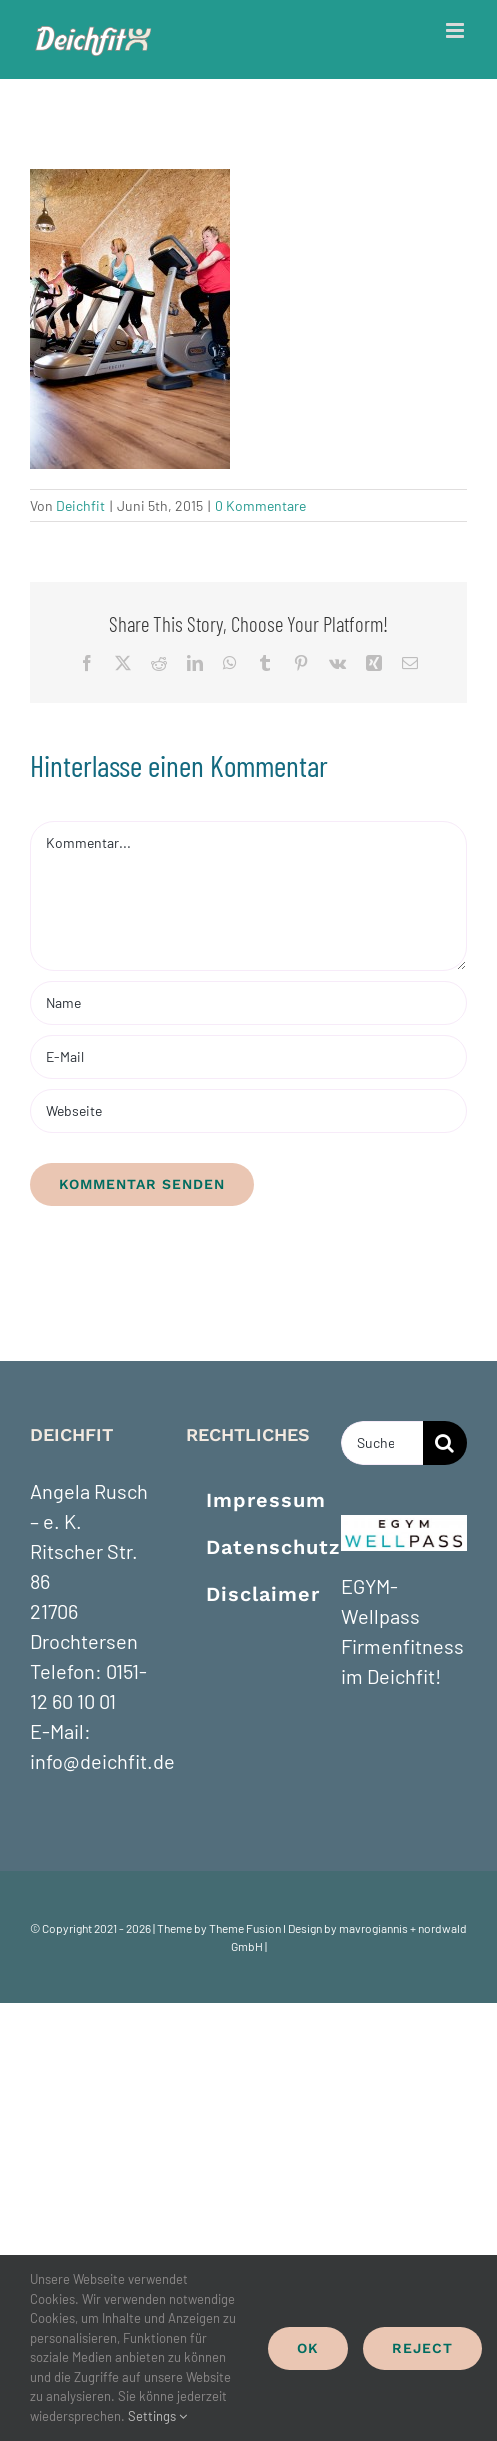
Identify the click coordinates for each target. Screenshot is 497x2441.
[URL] (248, 1111)
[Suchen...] (382, 1443)
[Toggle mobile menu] (456, 30)
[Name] (248, 1003)
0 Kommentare (260, 505)
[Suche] (445, 1443)
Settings (157, 2416)
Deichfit (80, 505)
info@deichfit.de (102, 1761)
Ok (308, 2348)
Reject (422, 2348)
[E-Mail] (248, 1057)
